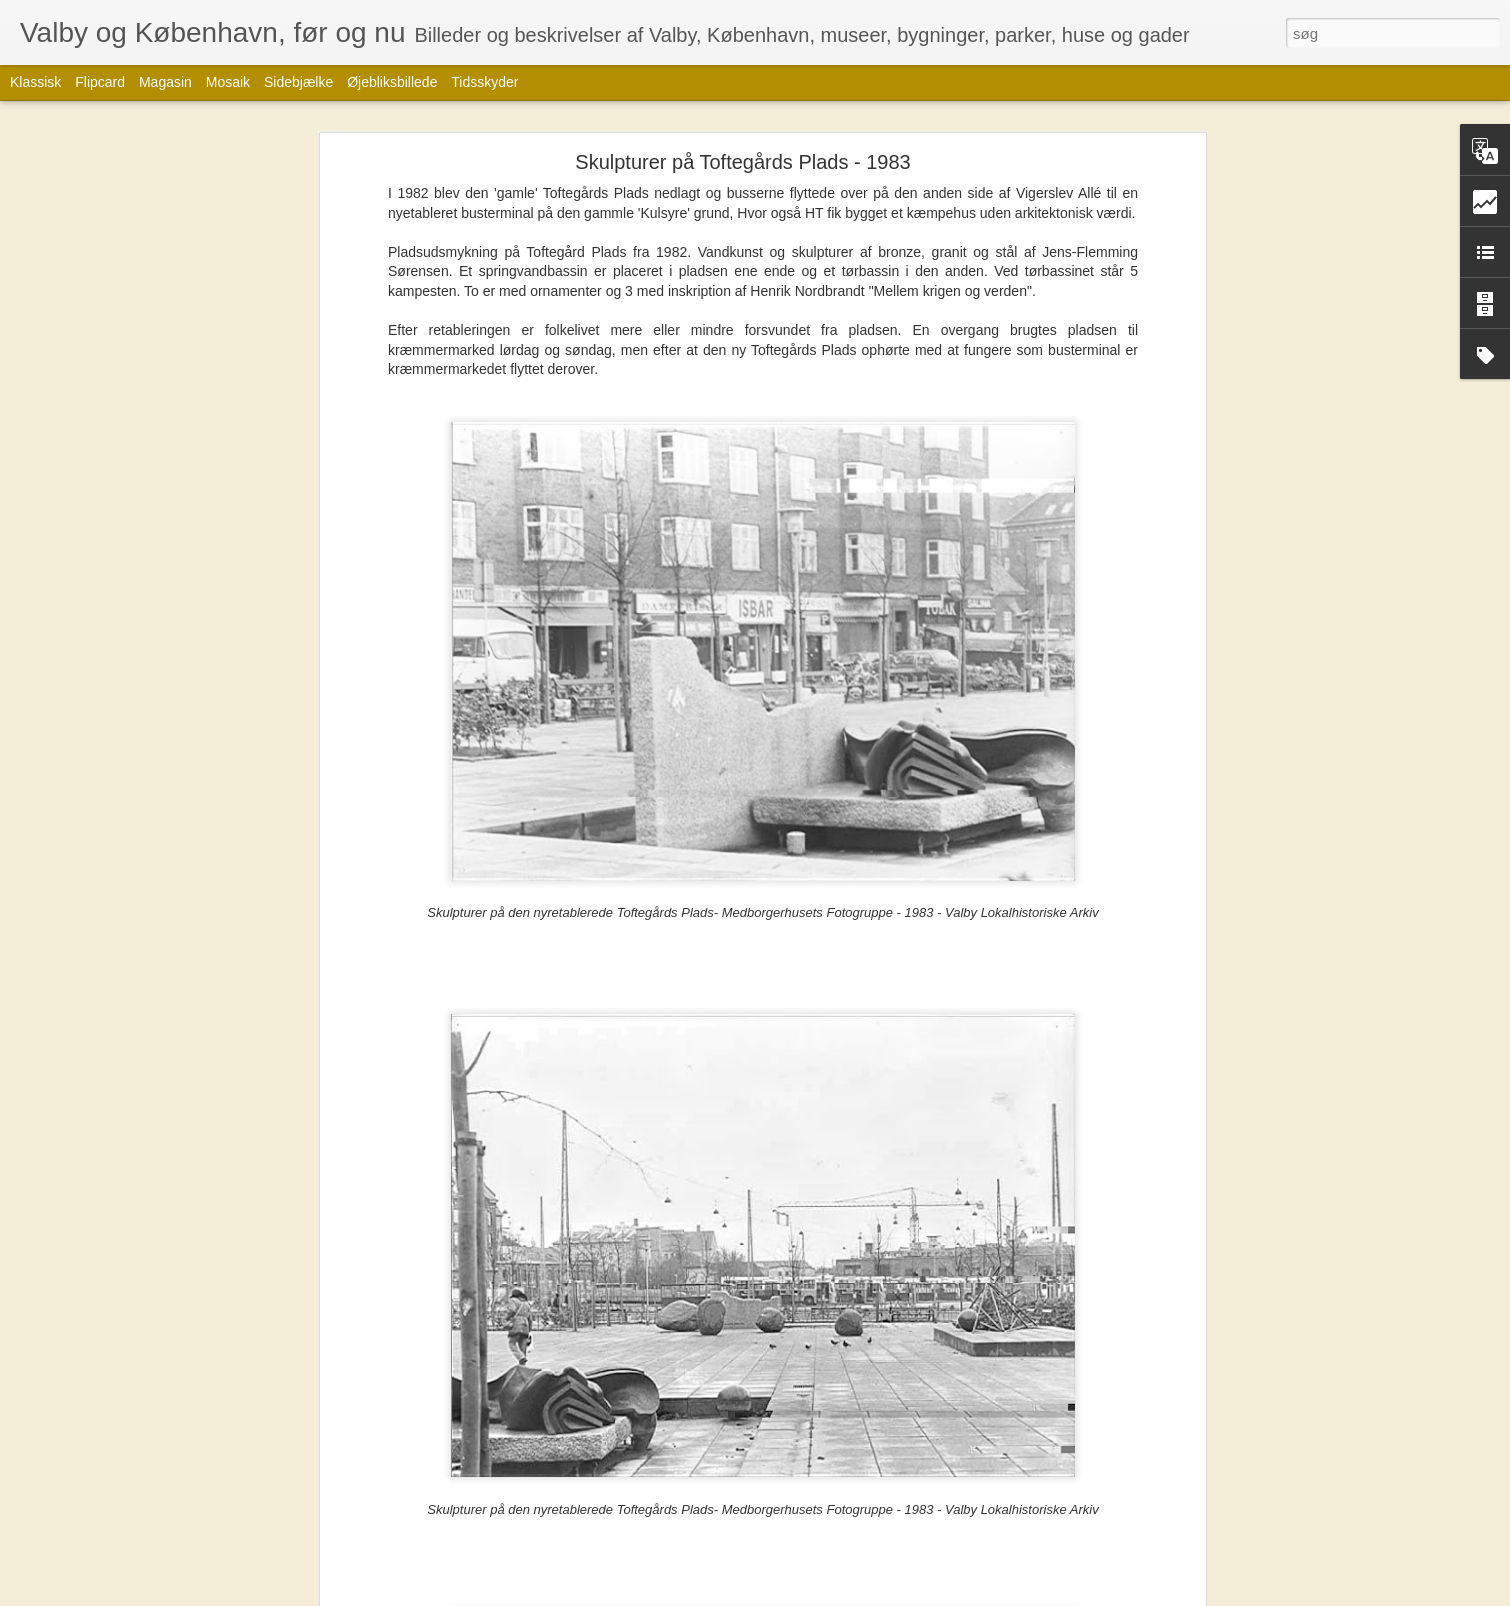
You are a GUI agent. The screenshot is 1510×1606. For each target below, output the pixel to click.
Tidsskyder (484, 82)
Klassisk (35, 82)
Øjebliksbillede (392, 82)
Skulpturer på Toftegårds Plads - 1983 (742, 162)
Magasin (165, 82)
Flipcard (100, 82)
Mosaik (228, 82)
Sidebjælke (298, 82)
